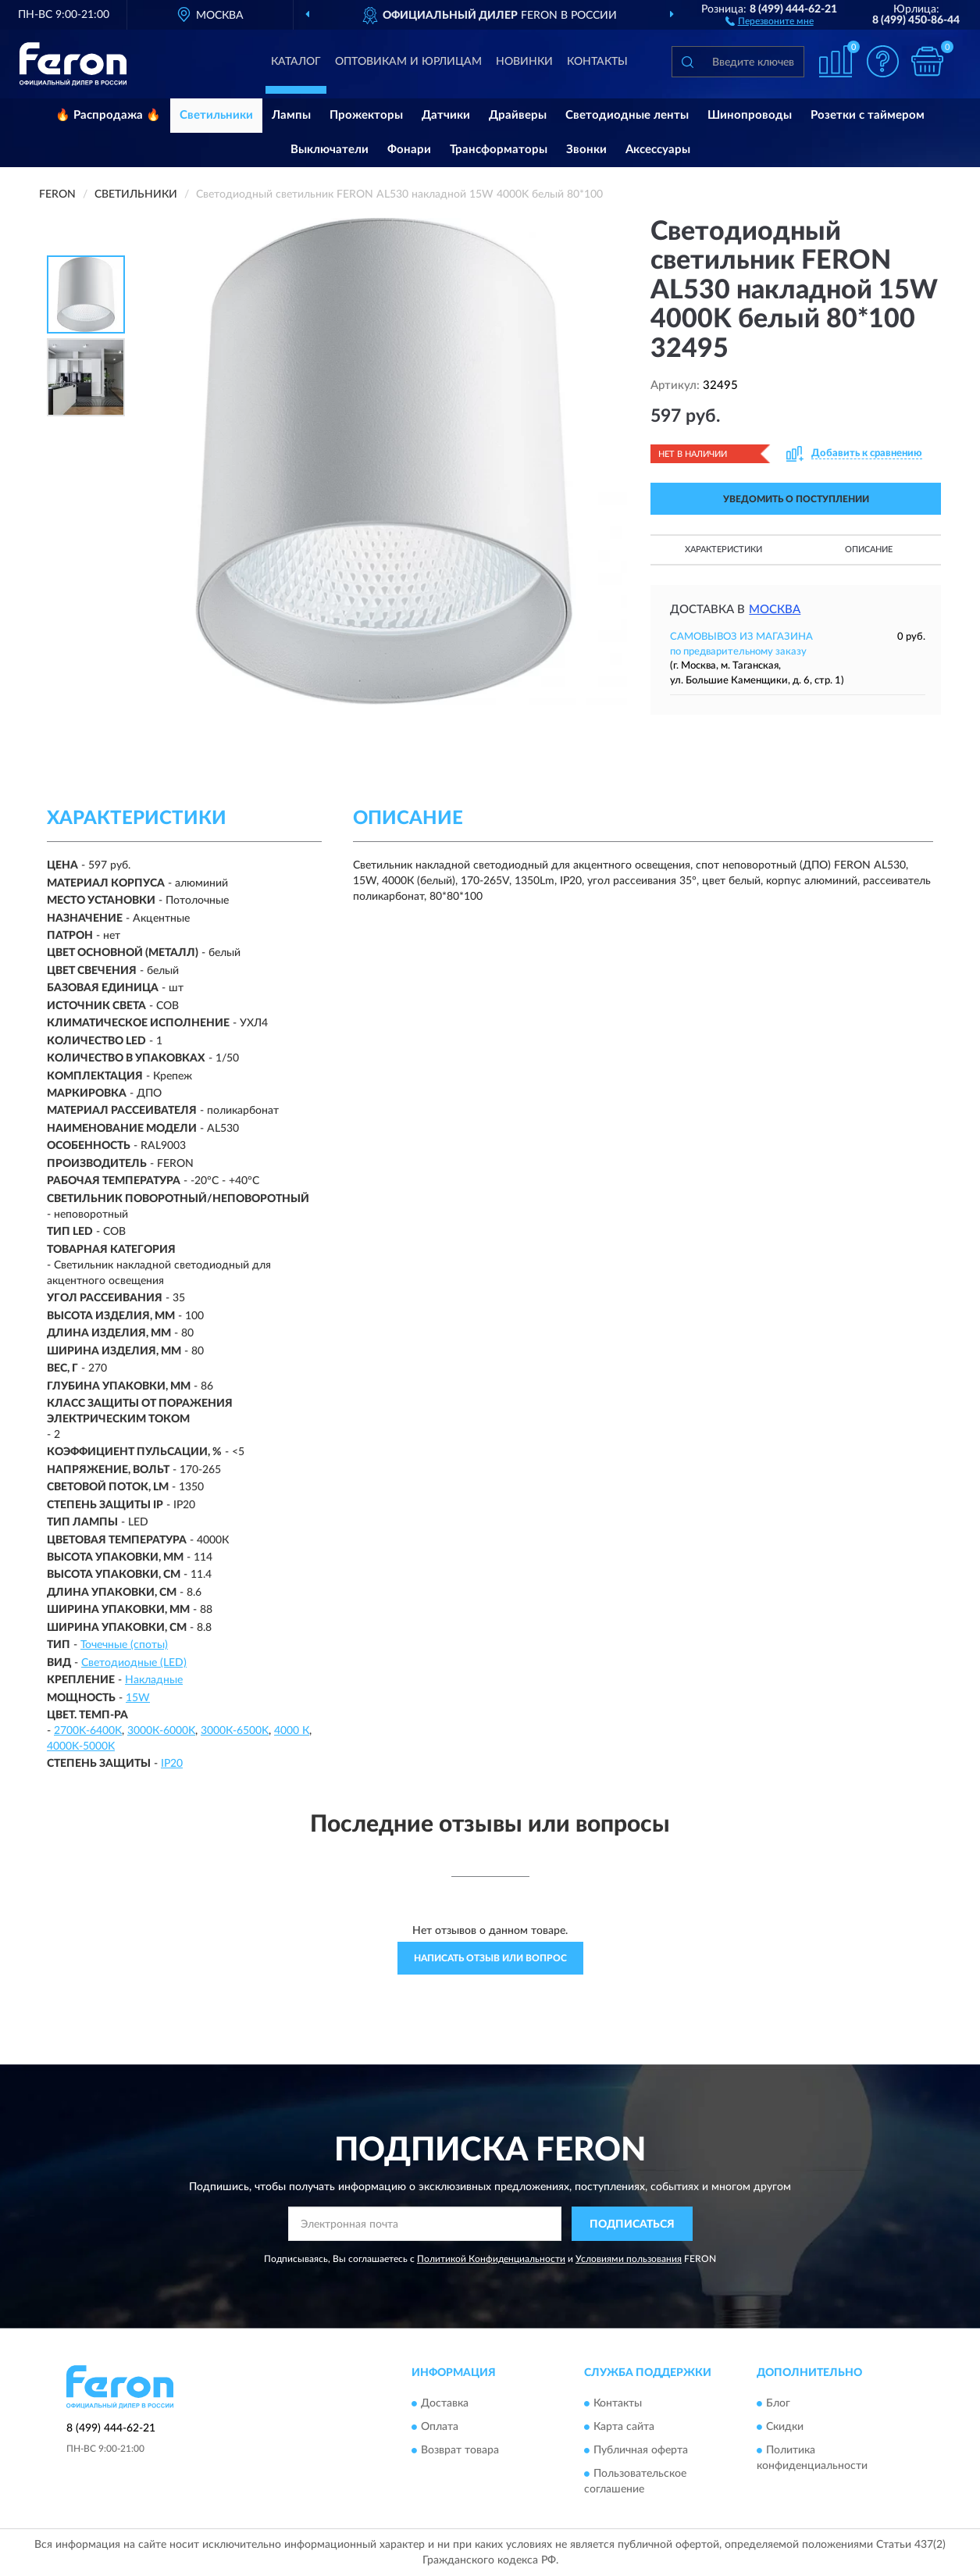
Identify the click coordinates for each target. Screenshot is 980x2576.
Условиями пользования (629, 2259)
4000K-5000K (81, 1746)
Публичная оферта (640, 2450)
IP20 (172, 1763)
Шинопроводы (749, 115)
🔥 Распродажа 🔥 (108, 115)
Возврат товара (460, 2450)
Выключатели (329, 149)
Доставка (445, 2403)
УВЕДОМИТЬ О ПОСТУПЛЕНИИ (796, 499)
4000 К (291, 1730)
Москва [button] (774, 609)
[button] (769, 20)
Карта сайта (623, 2426)
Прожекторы (366, 115)
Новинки (524, 61)
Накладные (154, 1680)
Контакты (597, 61)
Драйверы (518, 115)
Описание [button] (869, 549)
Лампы (291, 115)
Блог (778, 2403)
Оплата (439, 2426)
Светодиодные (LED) (134, 1662)
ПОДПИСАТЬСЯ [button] (632, 2224)
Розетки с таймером (868, 115)
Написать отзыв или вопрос (490, 1958)
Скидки (785, 2426)
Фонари (409, 149)
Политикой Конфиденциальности (491, 2259)
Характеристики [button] (723, 549)
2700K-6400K (88, 1730)
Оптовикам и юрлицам (408, 61)
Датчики (446, 115)
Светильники (216, 115)
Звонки (586, 149)
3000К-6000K (161, 1730)
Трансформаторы (498, 149)
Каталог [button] (296, 61)
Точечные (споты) (124, 1644)
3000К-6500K (235, 1730)
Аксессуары (657, 149)
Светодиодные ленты (627, 115)
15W (138, 1698)
